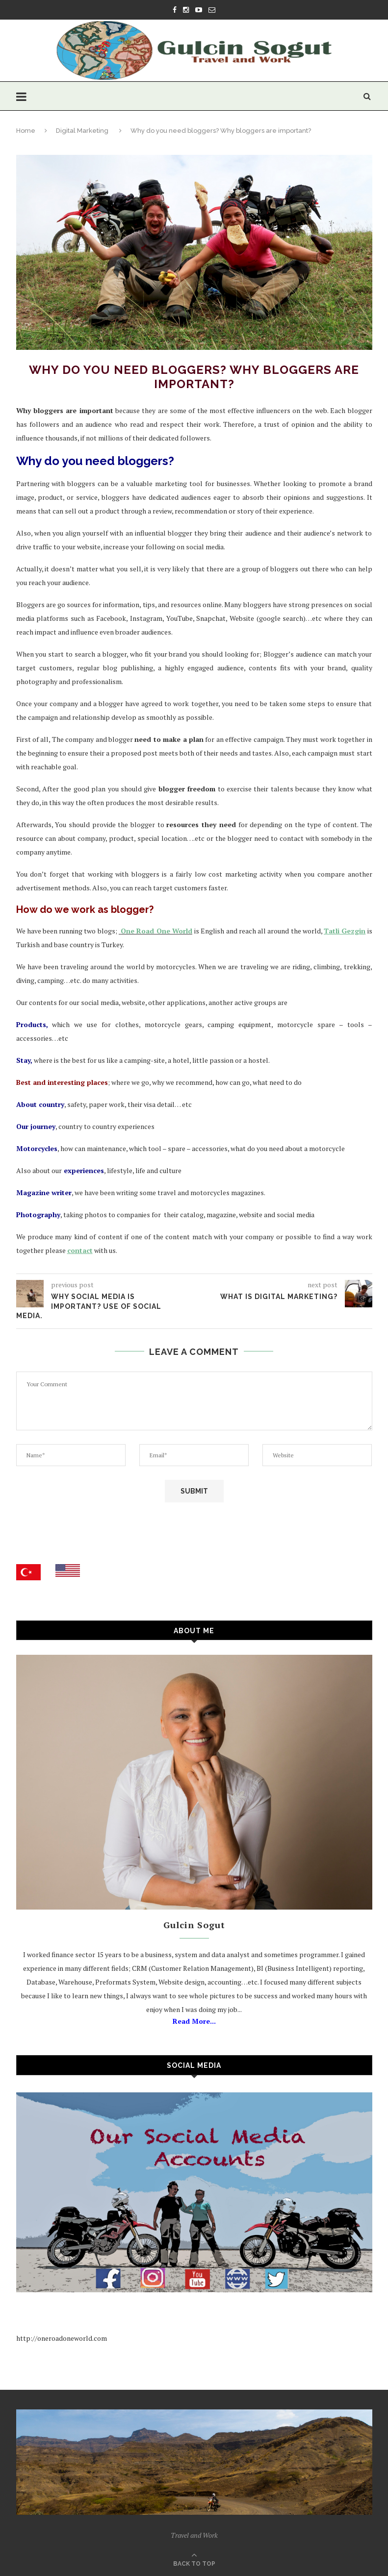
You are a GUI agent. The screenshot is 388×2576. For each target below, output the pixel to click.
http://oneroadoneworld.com (61, 2338)
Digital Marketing (82, 130)
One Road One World (156, 930)
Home (25, 130)
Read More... (194, 2021)
